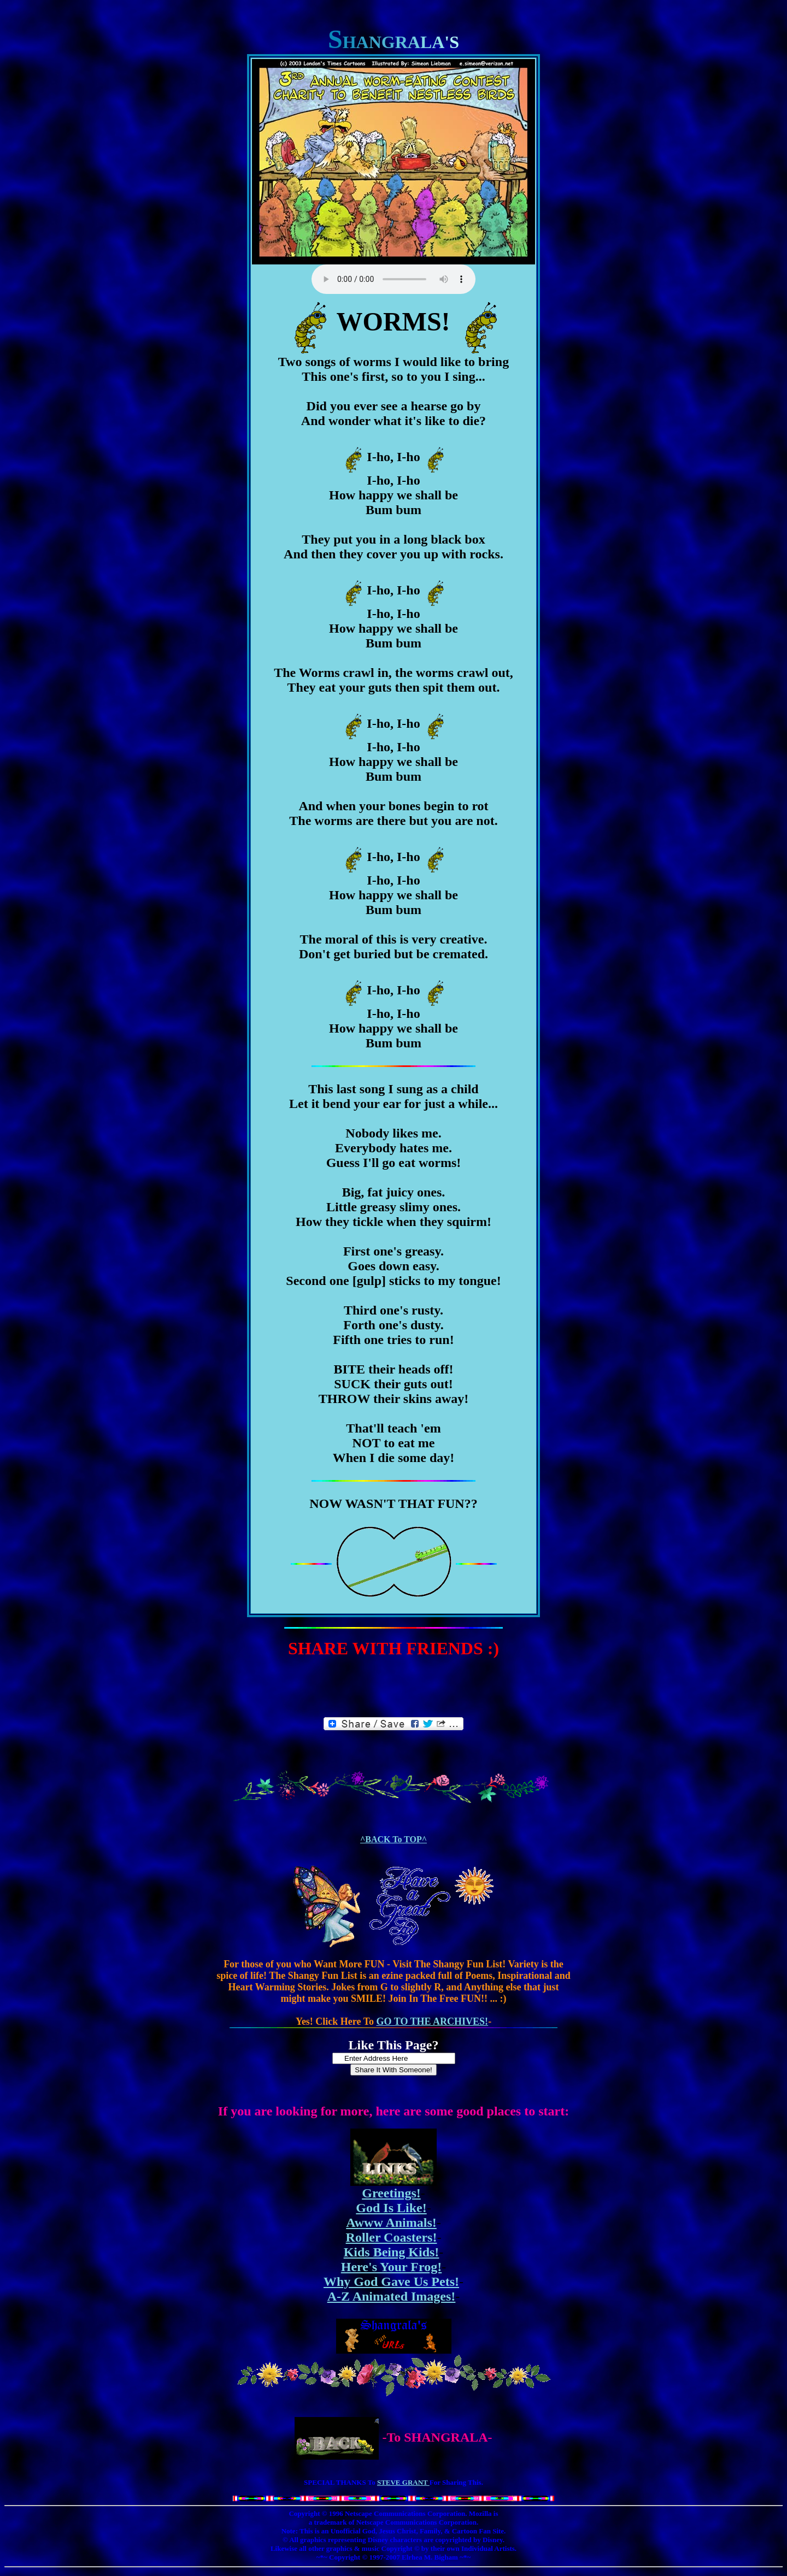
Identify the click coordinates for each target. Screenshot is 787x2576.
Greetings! (391, 2193)
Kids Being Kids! (391, 2252)
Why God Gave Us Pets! (391, 2281)
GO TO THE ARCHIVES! (433, 2021)
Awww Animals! (391, 2222)
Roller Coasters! (391, 2237)
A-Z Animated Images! (391, 2296)
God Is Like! (391, 2208)
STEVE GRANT (403, 2482)
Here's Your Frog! (391, 2267)
